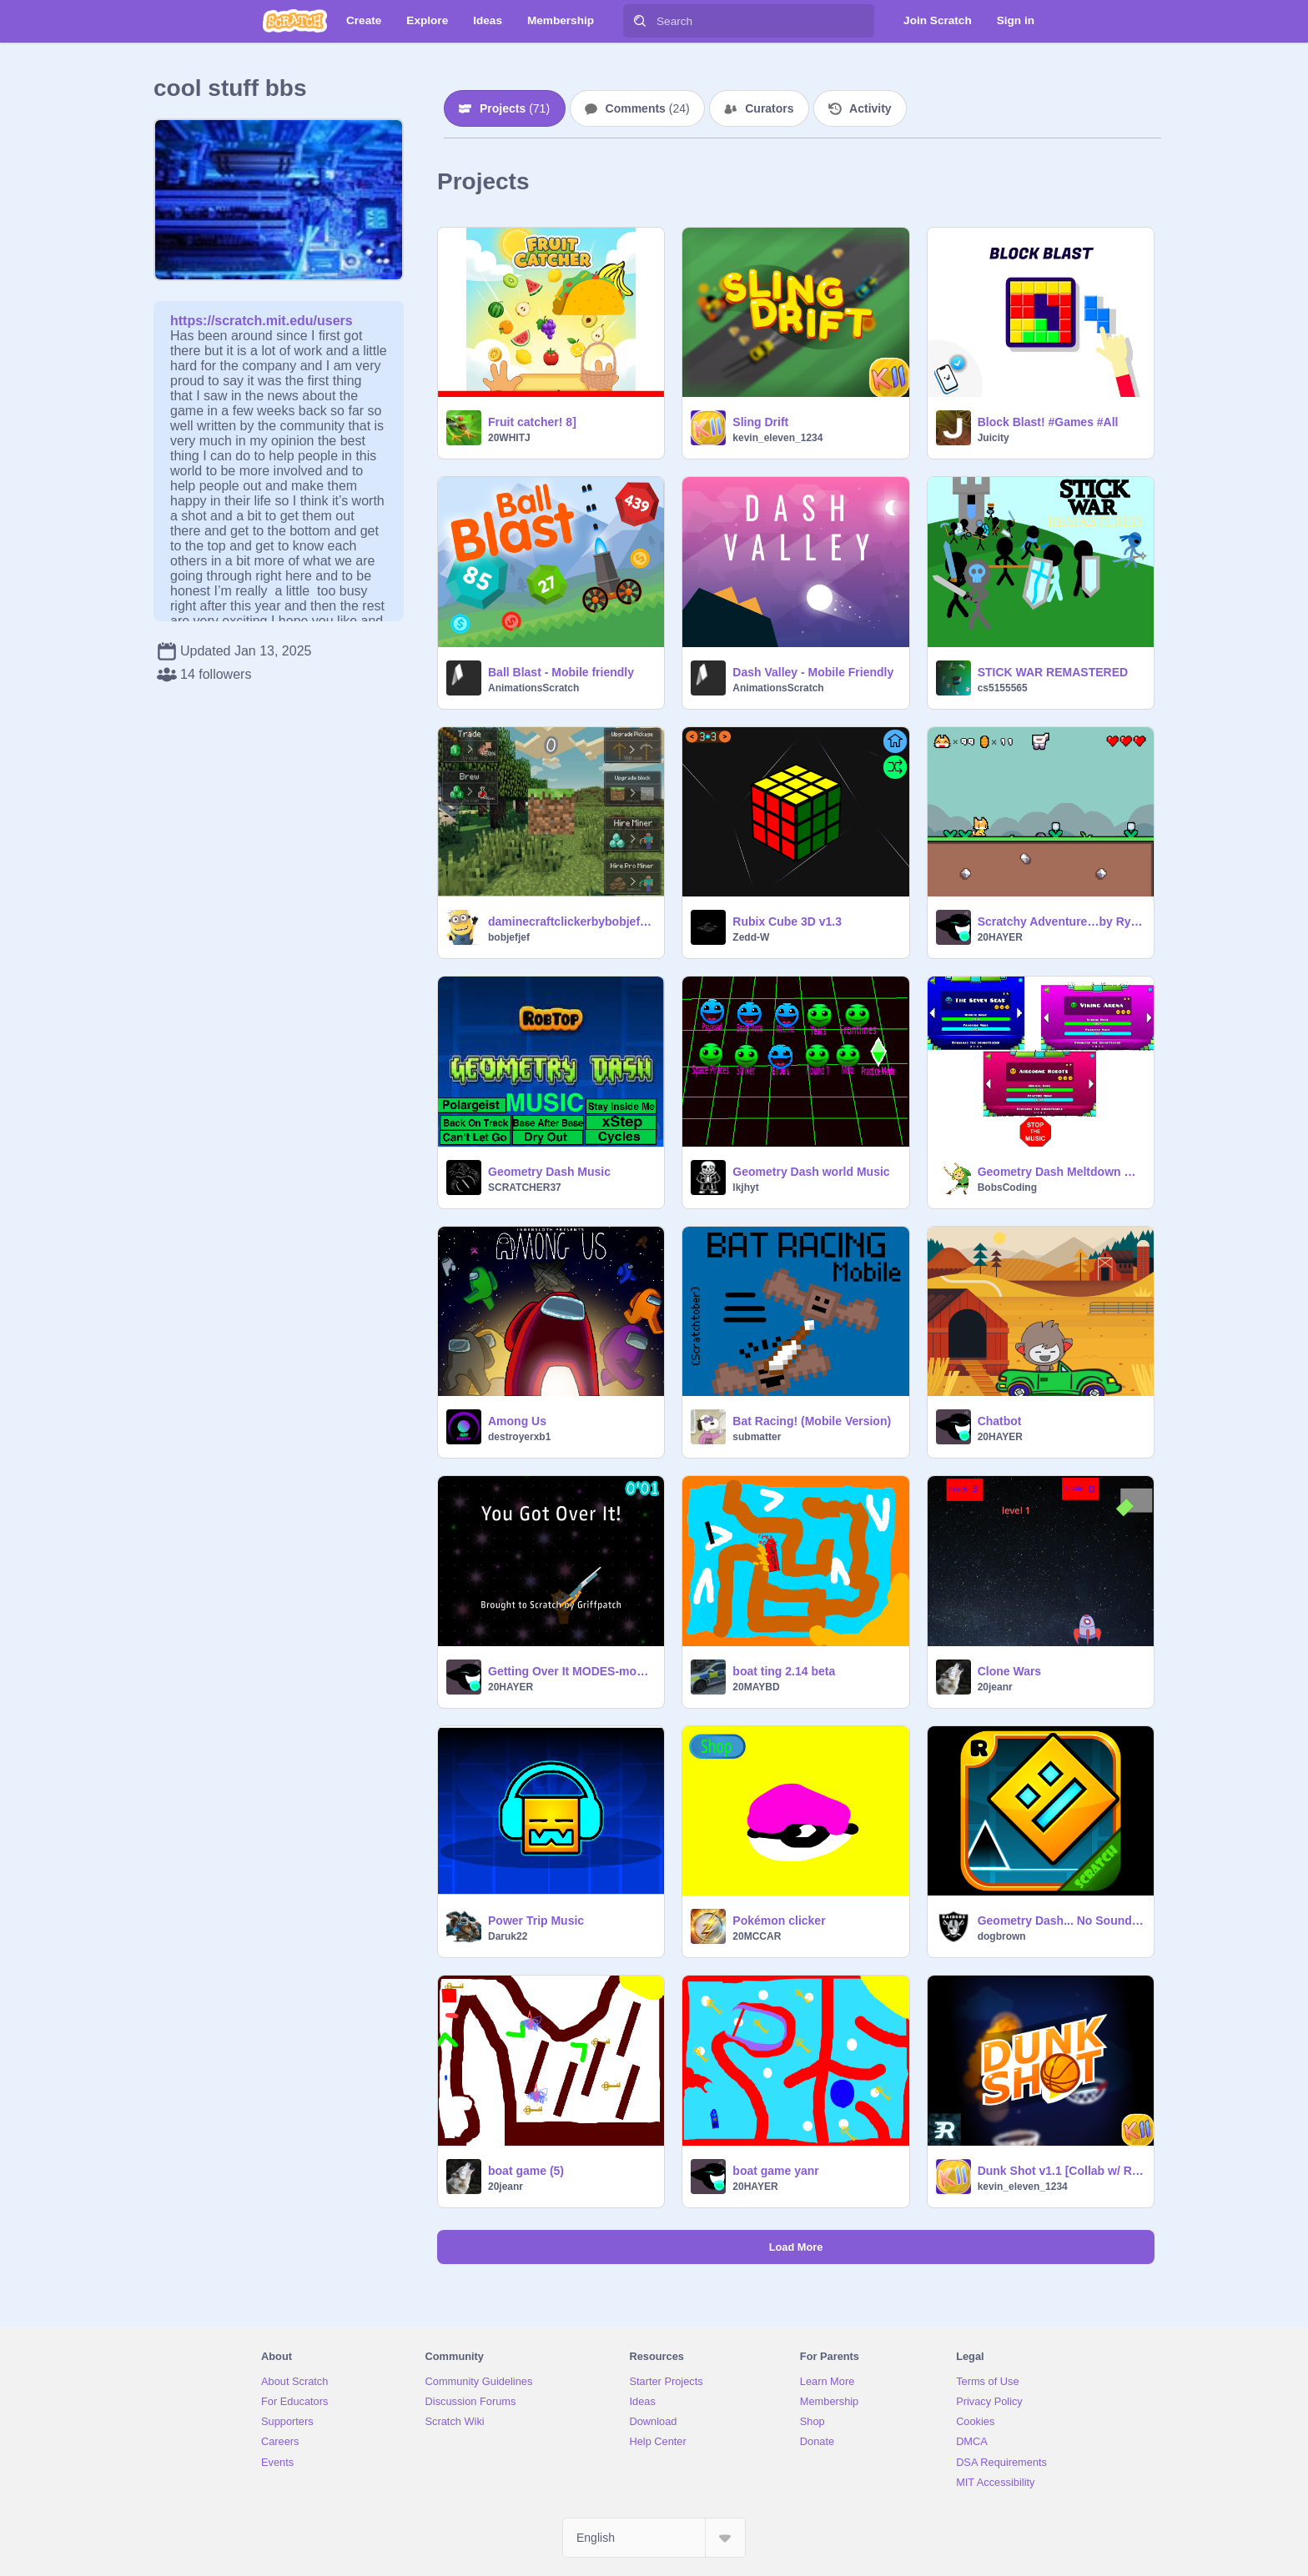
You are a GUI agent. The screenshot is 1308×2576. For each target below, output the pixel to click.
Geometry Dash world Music (810, 1171)
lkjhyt (745, 1187)
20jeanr (995, 1687)
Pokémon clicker (778, 1920)
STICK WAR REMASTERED (1053, 672)
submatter (756, 1437)
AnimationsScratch (533, 688)
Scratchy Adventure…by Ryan (1061, 921)
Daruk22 (507, 1936)
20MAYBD (755, 1687)
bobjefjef (509, 937)
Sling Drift (760, 422)
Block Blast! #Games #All (1048, 422)
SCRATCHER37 (524, 1187)
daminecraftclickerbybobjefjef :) (571, 921)
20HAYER (1000, 937)
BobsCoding (1007, 1187)
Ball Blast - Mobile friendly (561, 672)
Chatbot (1000, 1421)
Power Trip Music (536, 1920)
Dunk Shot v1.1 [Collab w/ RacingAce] (1061, 2170)
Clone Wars (1010, 1671)
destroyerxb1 (519, 1437)
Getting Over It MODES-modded (571, 1671)
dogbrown (1002, 1936)
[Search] (640, 21)
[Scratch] (295, 21)
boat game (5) (526, 2170)
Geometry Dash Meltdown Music (1061, 1171)
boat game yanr (775, 2170)
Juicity (993, 438)
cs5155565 (1003, 688)
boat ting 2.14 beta (783, 1671)
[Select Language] (654, 2538)
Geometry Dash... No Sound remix (1061, 1920)
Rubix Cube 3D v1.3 (787, 921)
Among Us (517, 1421)
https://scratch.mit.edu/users (261, 321)
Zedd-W (750, 937)
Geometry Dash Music (549, 1171)
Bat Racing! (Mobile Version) (811, 1421)
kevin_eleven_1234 (777, 438)
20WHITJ (509, 438)
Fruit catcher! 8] (532, 422)
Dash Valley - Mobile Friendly (812, 672)
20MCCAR (756, 1936)
